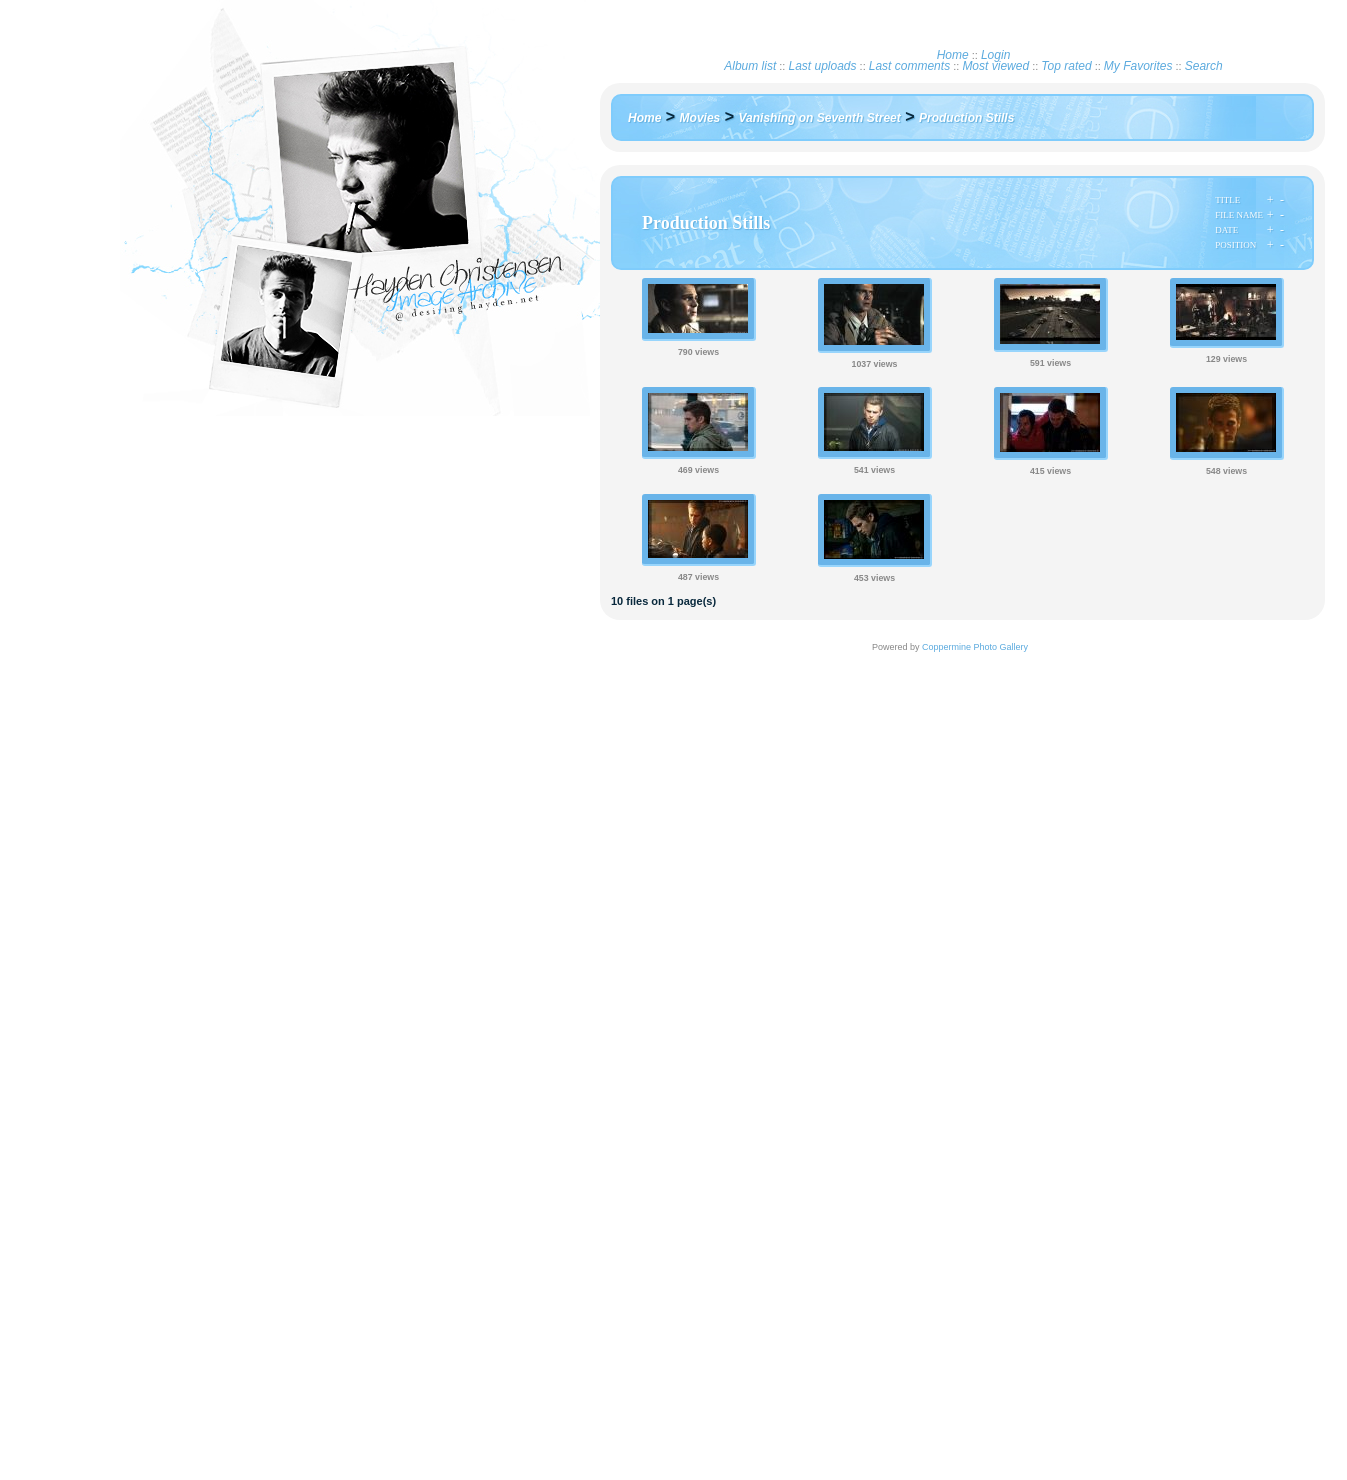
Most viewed (995, 66)
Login (995, 55)
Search (1204, 66)
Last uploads (822, 66)
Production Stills (966, 118)
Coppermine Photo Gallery (975, 647)
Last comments (909, 66)
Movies (700, 118)
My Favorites (1138, 66)
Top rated (1066, 66)
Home (953, 55)
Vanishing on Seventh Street (820, 118)
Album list (750, 66)
